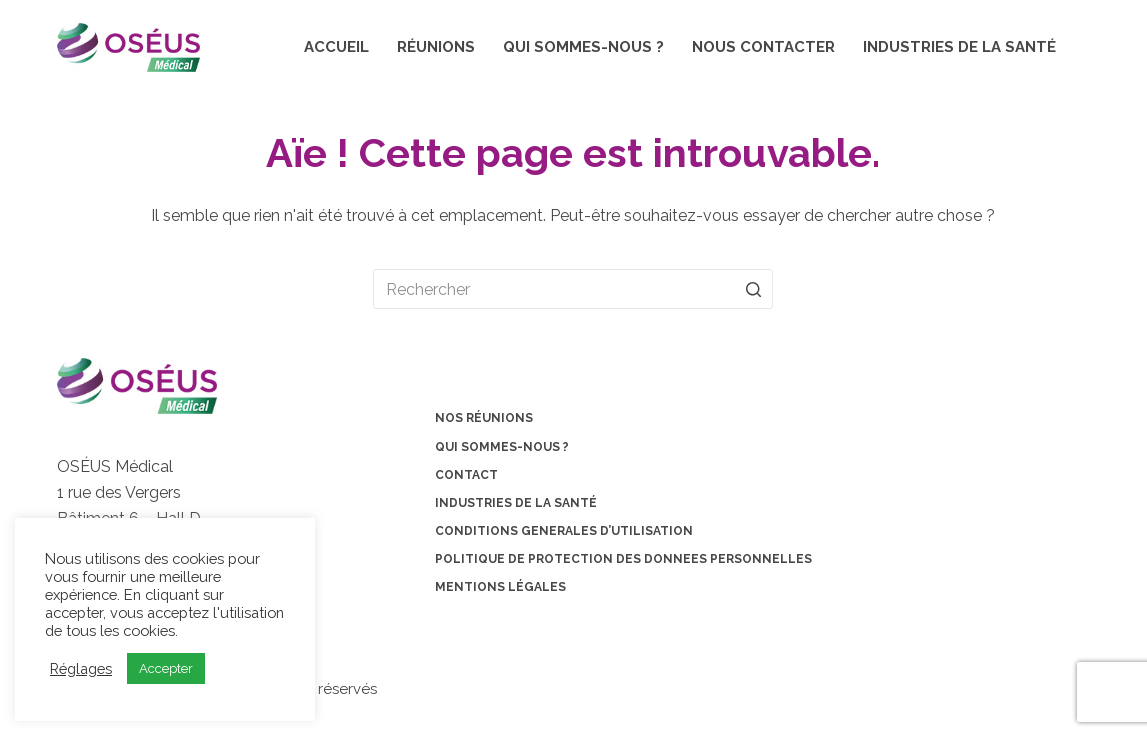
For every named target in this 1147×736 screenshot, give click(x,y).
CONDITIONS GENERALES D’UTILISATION (564, 531)
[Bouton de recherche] (753, 289)
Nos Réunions (484, 418)
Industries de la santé (959, 47)
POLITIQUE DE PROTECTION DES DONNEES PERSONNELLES (623, 559)
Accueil (336, 47)
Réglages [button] (81, 668)
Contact (466, 475)
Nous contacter (763, 47)
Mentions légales (500, 587)
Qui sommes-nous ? (583, 47)
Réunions (436, 47)
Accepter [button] (166, 668)
